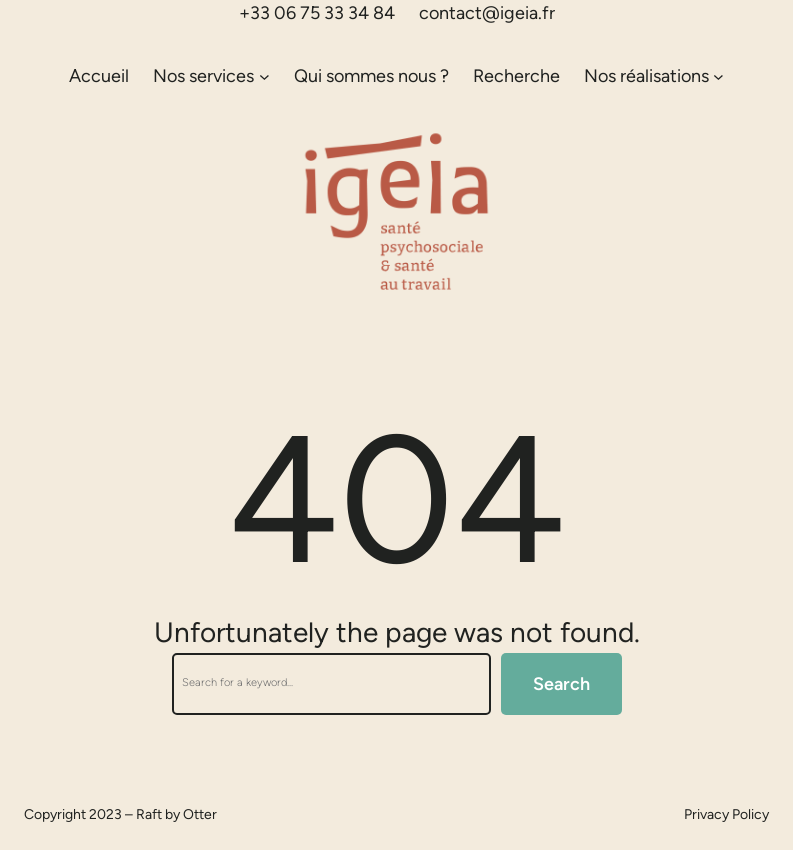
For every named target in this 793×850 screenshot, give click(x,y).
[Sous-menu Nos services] (264, 76)
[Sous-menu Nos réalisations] (718, 76)
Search (561, 684)
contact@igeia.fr (487, 13)
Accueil (99, 76)
